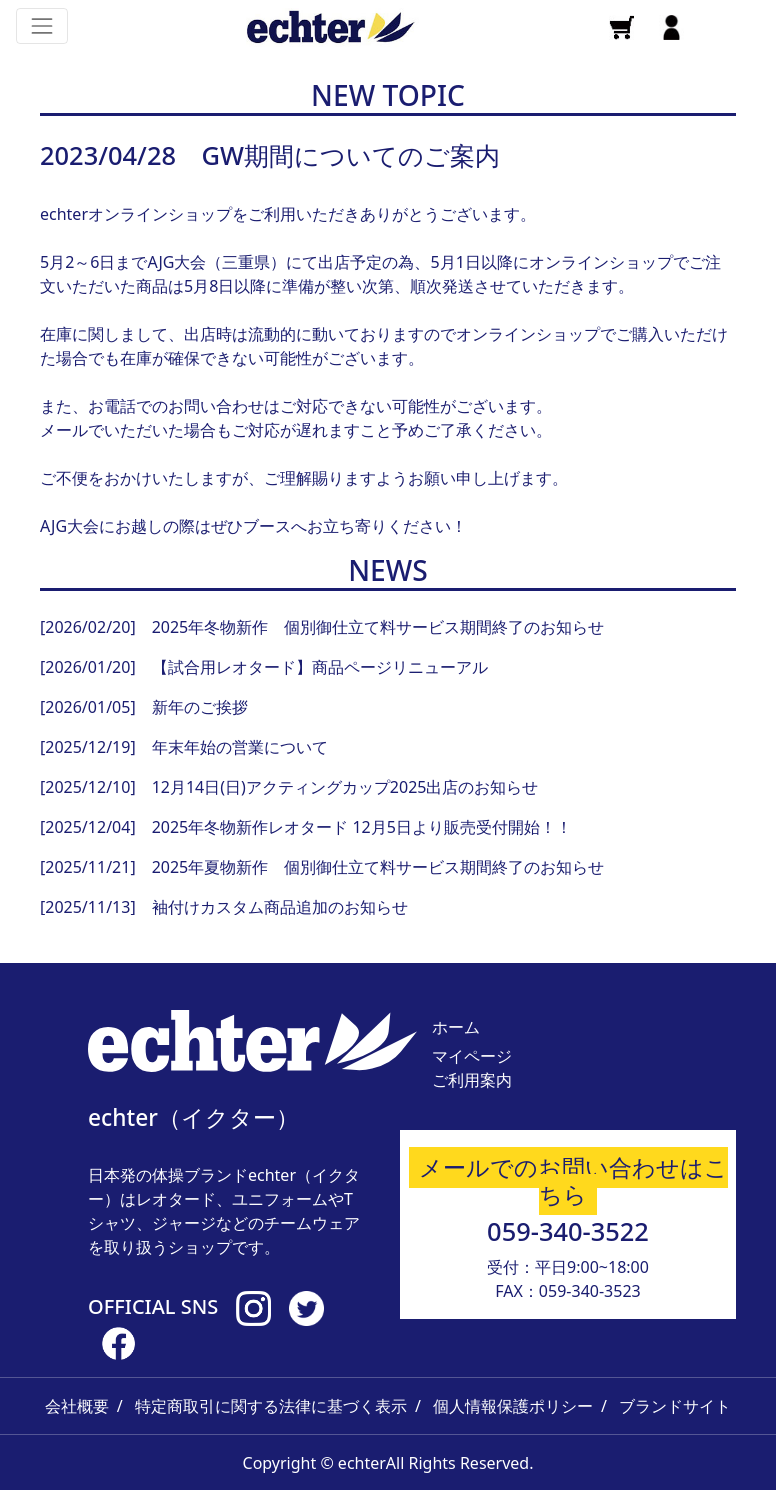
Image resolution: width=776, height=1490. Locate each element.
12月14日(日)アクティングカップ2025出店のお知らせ (345, 787)
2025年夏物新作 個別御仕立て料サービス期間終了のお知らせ (378, 867)
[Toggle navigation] (42, 26)
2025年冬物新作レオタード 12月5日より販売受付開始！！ (362, 827)
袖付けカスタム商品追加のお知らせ (280, 907)
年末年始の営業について (240, 747)
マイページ (472, 1056)
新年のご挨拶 (200, 707)
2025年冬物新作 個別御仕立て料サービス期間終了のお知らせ (378, 627)
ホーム (456, 1027)
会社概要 (77, 1406)
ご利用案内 (472, 1080)
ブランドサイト (675, 1406)
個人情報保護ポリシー (513, 1406)
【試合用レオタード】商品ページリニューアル (320, 667)
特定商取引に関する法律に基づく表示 (271, 1406)
